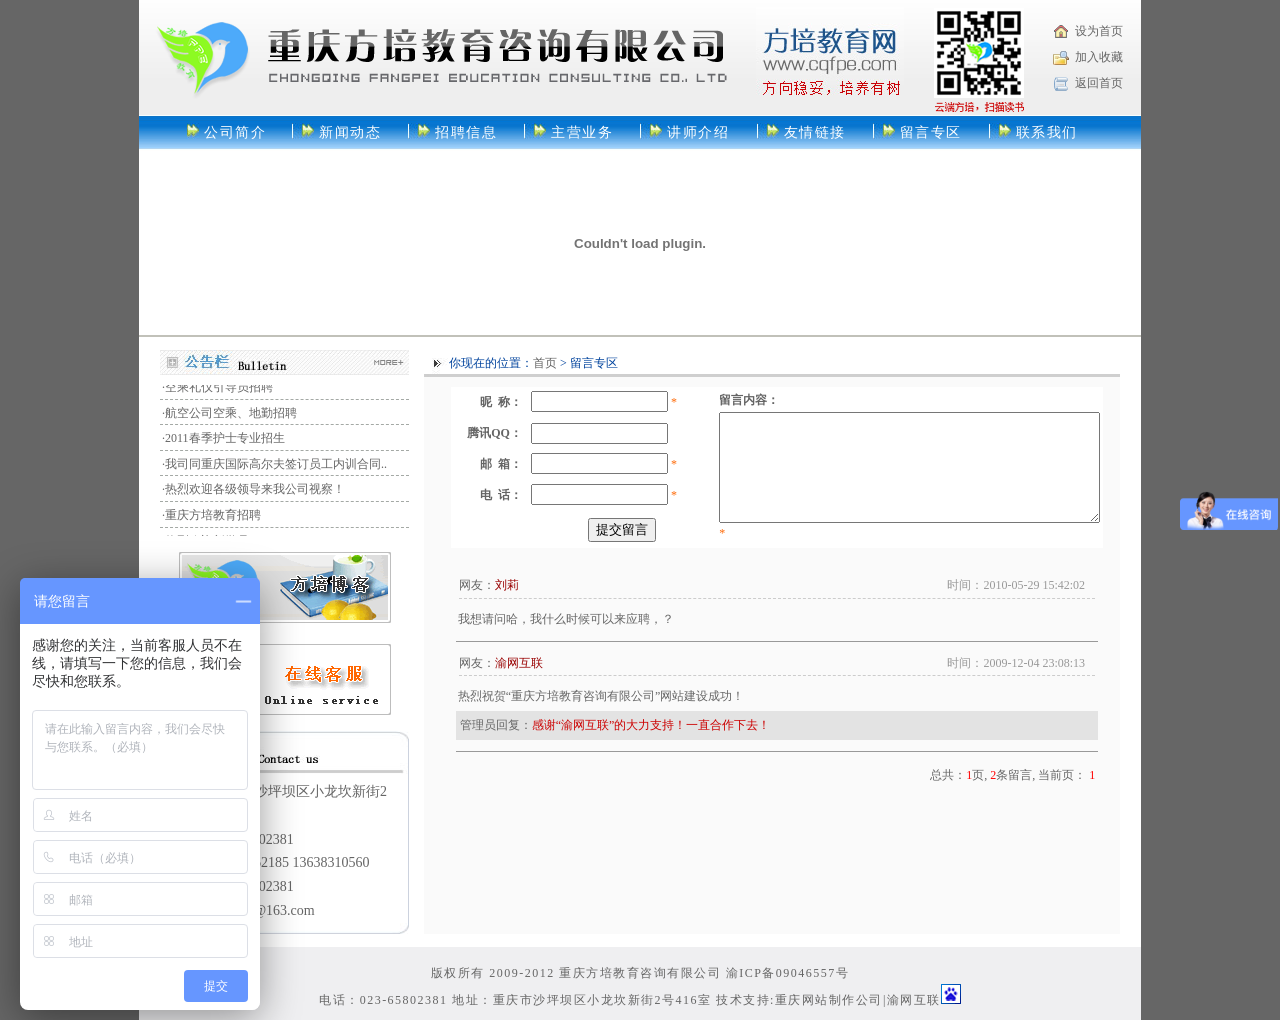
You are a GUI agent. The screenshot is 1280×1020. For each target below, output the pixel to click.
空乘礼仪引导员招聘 (219, 390)
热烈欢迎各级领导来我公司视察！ (255, 492)
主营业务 (582, 132)
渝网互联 (914, 1000)
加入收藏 (1099, 57)
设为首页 (1099, 31)
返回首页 (1099, 83)
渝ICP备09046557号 (788, 973)
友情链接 (815, 132)
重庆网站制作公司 (829, 1000)
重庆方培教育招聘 (213, 518)
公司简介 (235, 132)
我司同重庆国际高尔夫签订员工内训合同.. (276, 467)
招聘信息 (466, 132)
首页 (545, 363)
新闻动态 (350, 132)
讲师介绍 (698, 132)
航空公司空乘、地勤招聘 (231, 416)
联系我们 (1047, 132)
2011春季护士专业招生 (225, 441)
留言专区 (931, 132)
